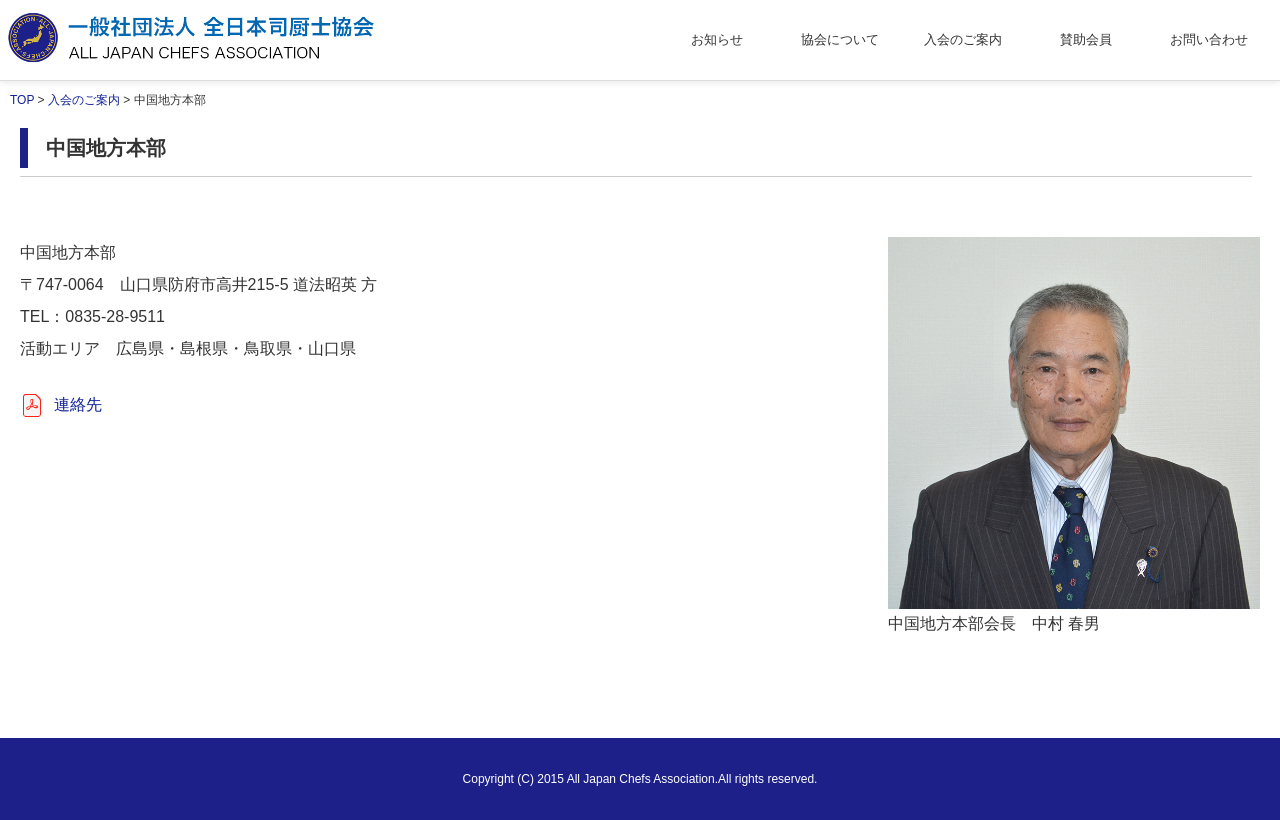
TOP (22, 100)
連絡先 (78, 404)
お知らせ (717, 39)
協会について (840, 39)
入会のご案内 (963, 39)
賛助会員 (1086, 39)
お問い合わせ (1209, 39)
